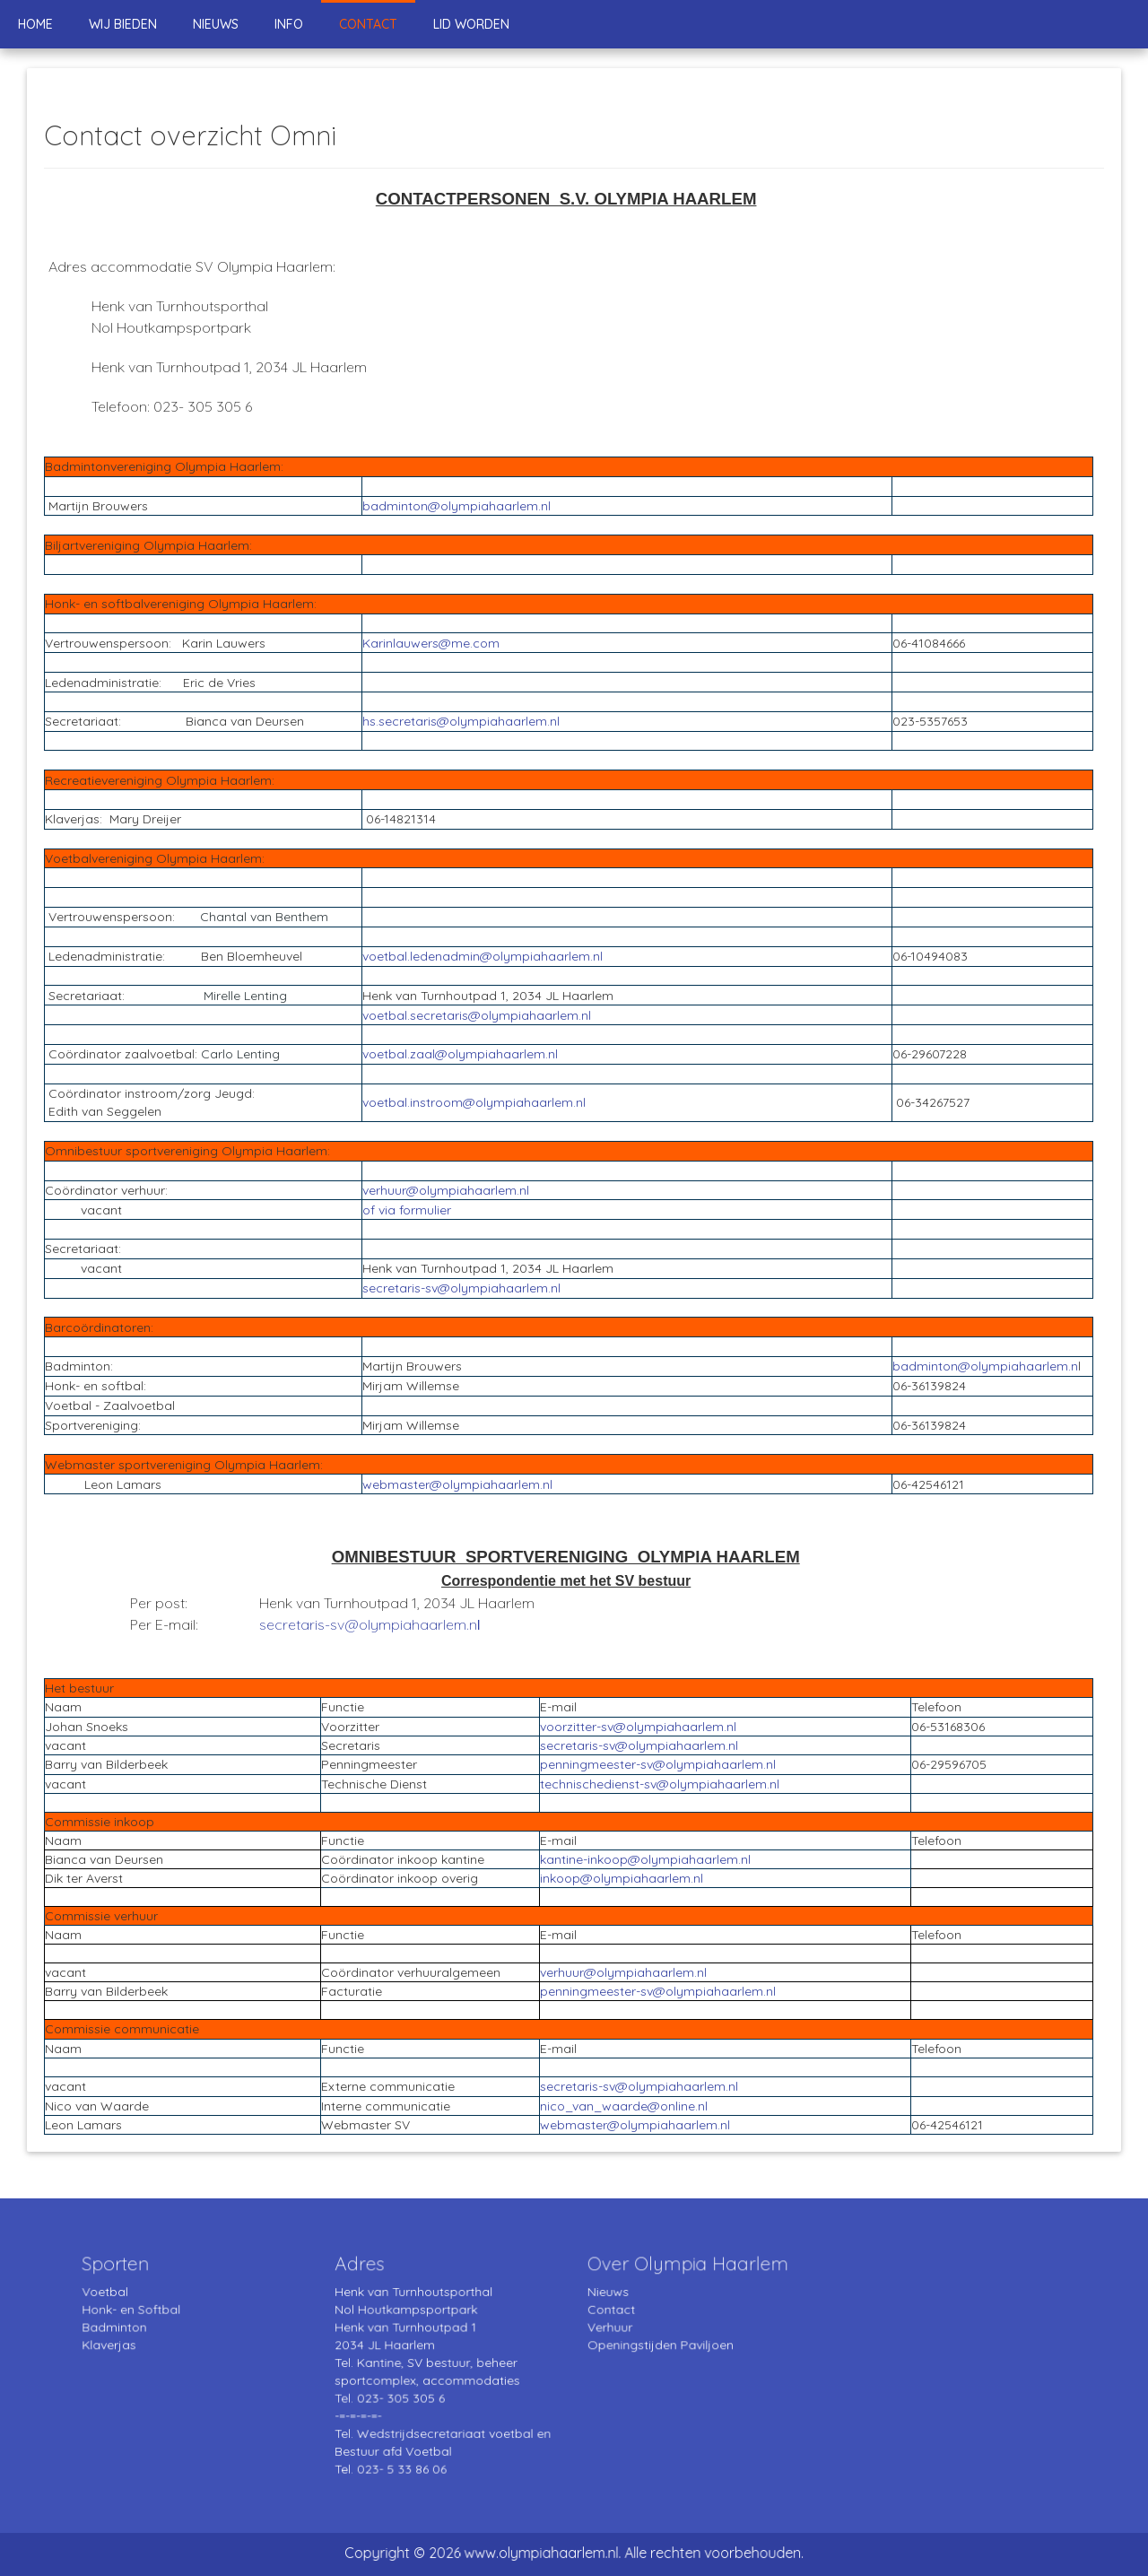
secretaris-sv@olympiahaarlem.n (368, 1624)
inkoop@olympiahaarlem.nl (621, 1878)
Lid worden (471, 24)
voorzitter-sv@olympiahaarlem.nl (638, 1727)
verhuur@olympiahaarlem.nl (445, 1190)
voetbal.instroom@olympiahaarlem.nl (474, 1102)
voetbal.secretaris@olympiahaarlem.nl (476, 1015)
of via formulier (406, 1210)
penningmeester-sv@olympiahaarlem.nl (658, 1764)
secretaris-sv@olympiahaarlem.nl (461, 1288)
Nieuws (216, 24)
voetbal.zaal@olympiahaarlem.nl (460, 1054)
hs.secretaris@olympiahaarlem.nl (461, 721)
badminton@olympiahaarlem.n (985, 1366)
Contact (368, 24)
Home (35, 24)
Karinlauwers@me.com (431, 643)
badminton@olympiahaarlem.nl (456, 506)
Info (288, 24)
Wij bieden (123, 24)
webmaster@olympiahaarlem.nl (457, 1484)
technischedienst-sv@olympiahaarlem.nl (659, 1784)
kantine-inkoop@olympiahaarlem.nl (645, 1859)
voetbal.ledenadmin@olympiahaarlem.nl (482, 956)
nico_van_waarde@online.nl (624, 2106)
